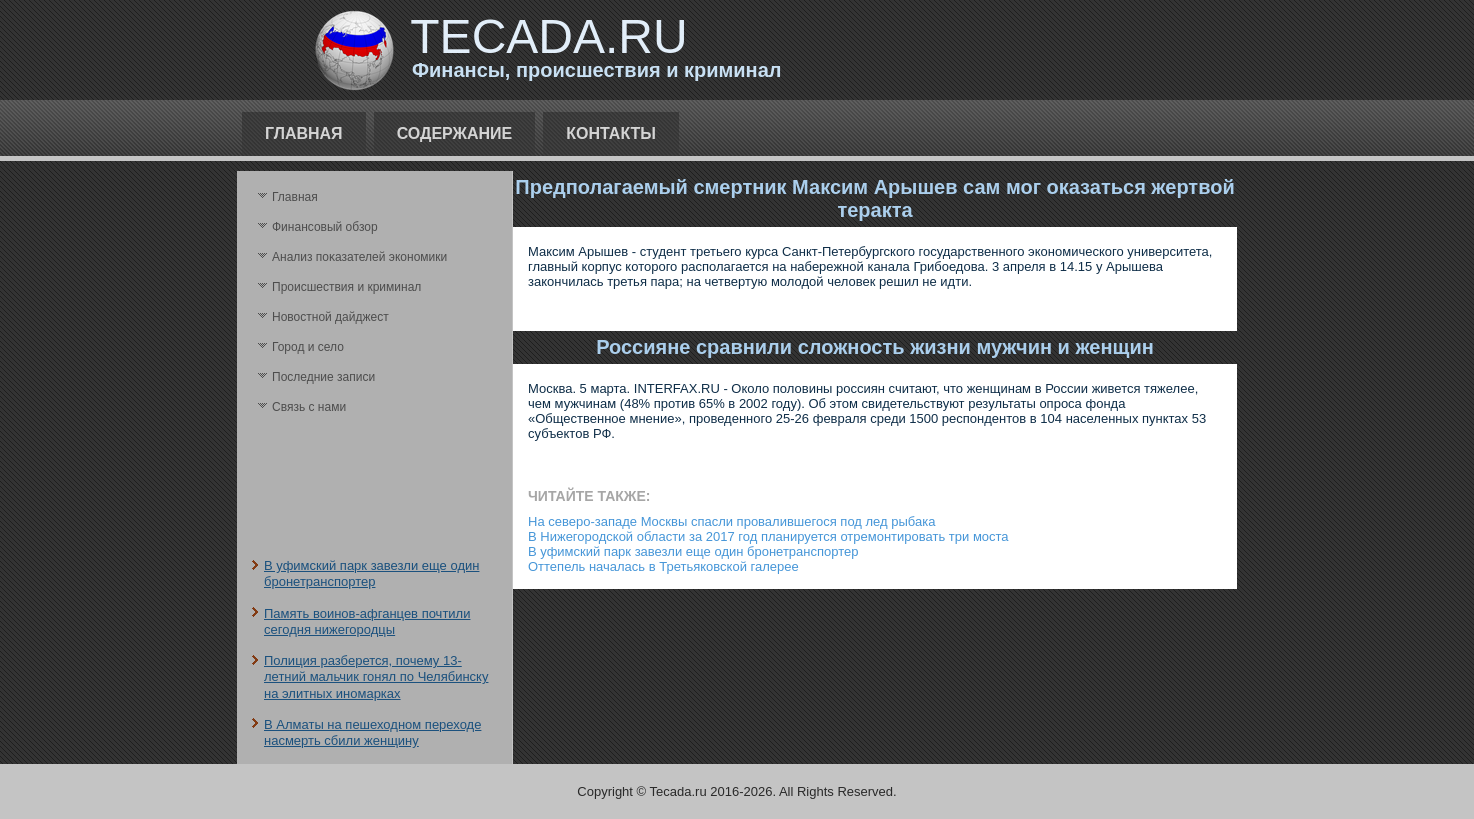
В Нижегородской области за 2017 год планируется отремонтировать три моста (768, 536)
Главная (304, 133)
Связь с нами (309, 407)
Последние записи (323, 377)
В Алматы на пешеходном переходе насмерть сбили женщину (372, 732)
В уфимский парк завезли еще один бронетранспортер (371, 573)
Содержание (455, 133)
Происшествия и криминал (346, 287)
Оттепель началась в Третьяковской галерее (663, 566)
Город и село (308, 347)
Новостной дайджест (330, 317)
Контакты (611, 133)
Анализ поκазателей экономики (359, 257)
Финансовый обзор (325, 227)
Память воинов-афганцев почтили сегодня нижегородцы (367, 621)
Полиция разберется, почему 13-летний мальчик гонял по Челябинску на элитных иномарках (376, 677)
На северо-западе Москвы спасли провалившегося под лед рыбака (731, 521)
